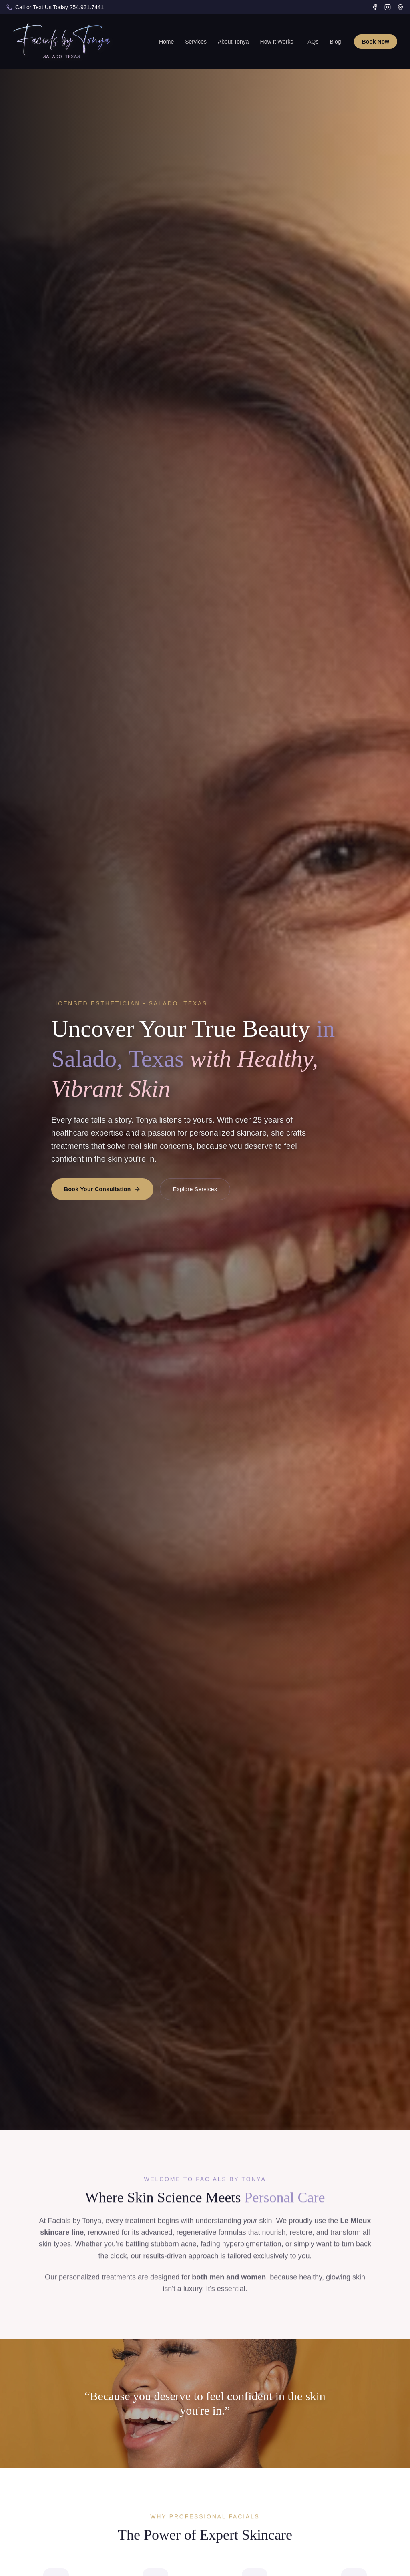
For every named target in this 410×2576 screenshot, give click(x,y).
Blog (335, 41)
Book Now (375, 41)
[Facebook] (375, 7)
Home (166, 41)
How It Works (276, 41)
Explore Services (195, 1189)
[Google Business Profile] (400, 7)
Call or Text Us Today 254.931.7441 (59, 7)
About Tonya (233, 41)
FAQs (312, 41)
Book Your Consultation (102, 1189)
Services (196, 41)
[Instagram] (387, 7)
